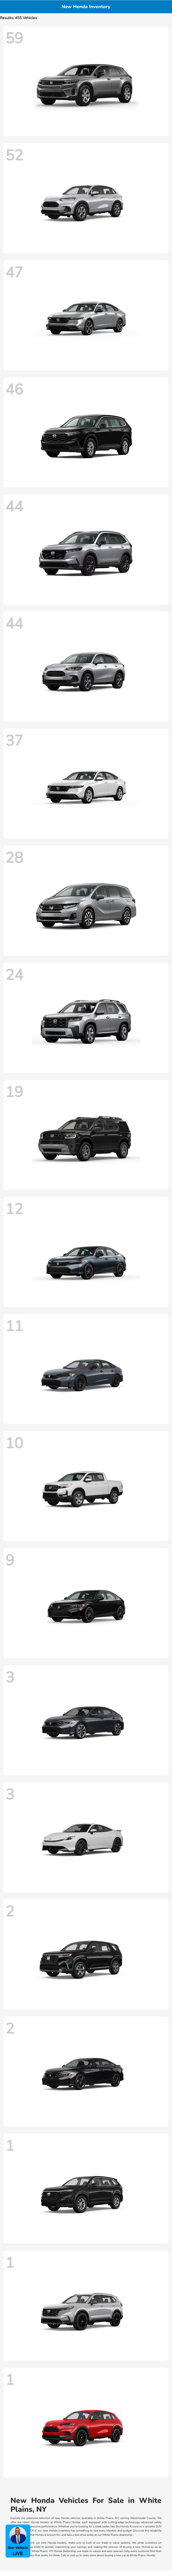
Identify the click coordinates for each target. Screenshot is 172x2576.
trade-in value (110, 2543)
